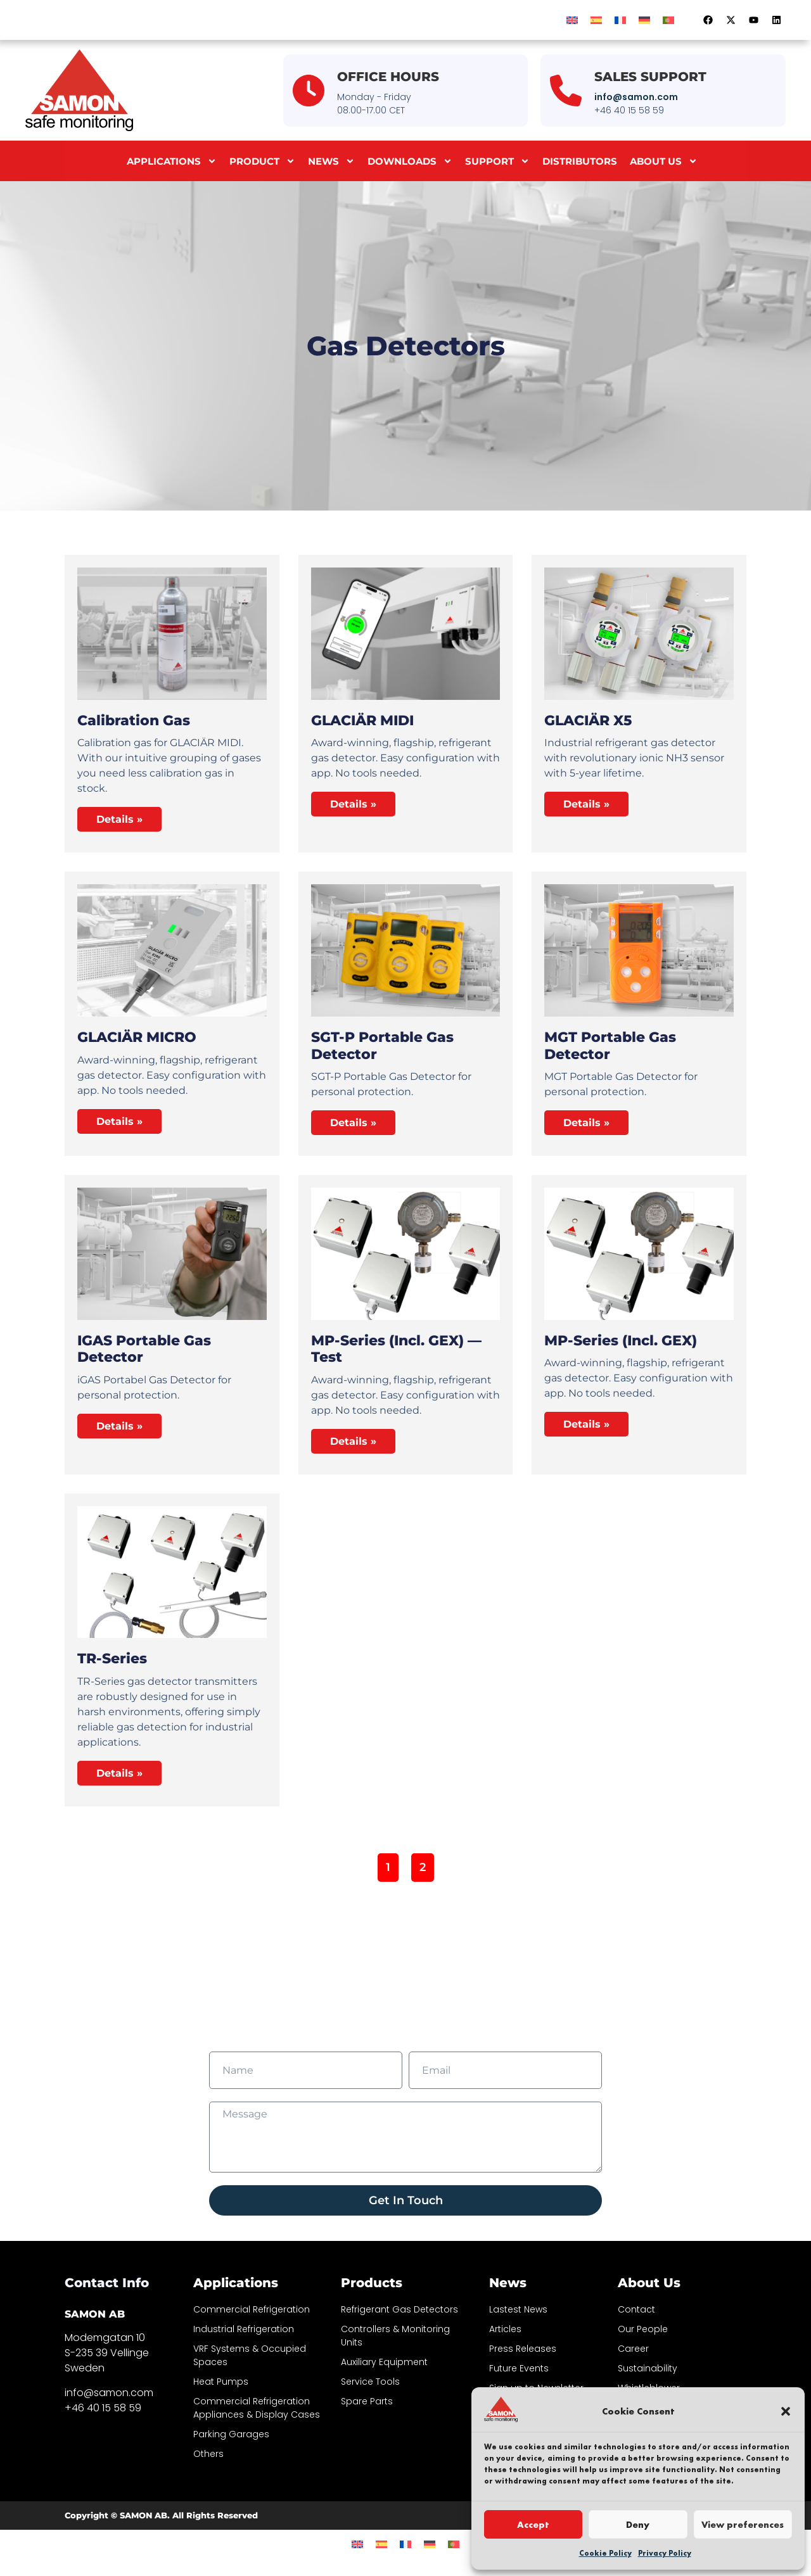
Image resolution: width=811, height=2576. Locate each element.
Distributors (579, 161)
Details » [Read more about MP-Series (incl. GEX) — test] (353, 1441)
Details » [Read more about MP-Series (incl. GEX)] (586, 1424)
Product (262, 161)
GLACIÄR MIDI (362, 720)
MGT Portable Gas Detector (610, 1045)
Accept (533, 2524)
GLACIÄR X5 (588, 720)
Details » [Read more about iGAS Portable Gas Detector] (119, 1426)
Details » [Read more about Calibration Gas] (119, 819)
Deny (637, 2524)
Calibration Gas (133, 720)
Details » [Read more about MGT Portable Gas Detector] (586, 1123)
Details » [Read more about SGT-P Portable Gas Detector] (353, 1123)
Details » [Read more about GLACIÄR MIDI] (353, 804)
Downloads (409, 161)
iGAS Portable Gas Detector (144, 1349)
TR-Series (112, 1658)
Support (497, 161)
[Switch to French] (620, 20)
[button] (785, 2411)
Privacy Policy (664, 2553)
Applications (172, 161)
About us (664, 161)
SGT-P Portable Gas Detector (382, 1045)
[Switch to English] (572, 20)
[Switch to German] (644, 20)
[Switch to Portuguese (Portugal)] (668, 20)
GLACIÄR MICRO (136, 1037)
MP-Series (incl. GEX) (620, 1340)
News (331, 161)
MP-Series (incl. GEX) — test (396, 1349)
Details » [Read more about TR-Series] (119, 1773)
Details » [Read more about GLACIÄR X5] (586, 804)
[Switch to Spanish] (596, 20)
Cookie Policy (605, 2553)
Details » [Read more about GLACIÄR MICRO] (119, 1121)
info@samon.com (636, 97)
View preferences (742, 2524)
